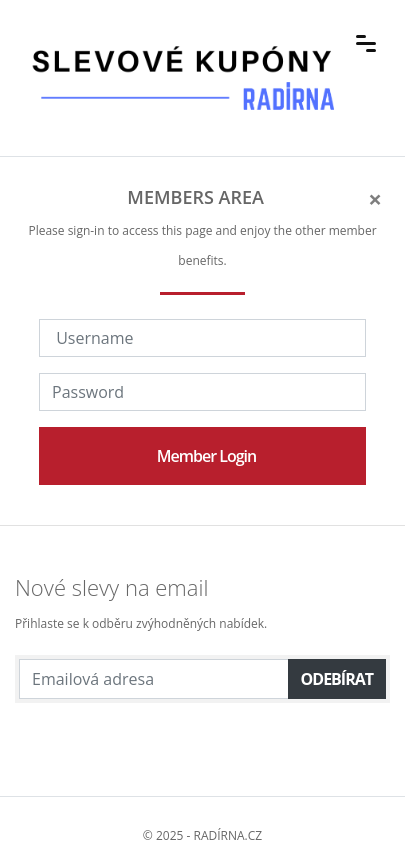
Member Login (206, 456)
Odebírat (337, 679)
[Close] (375, 199)
